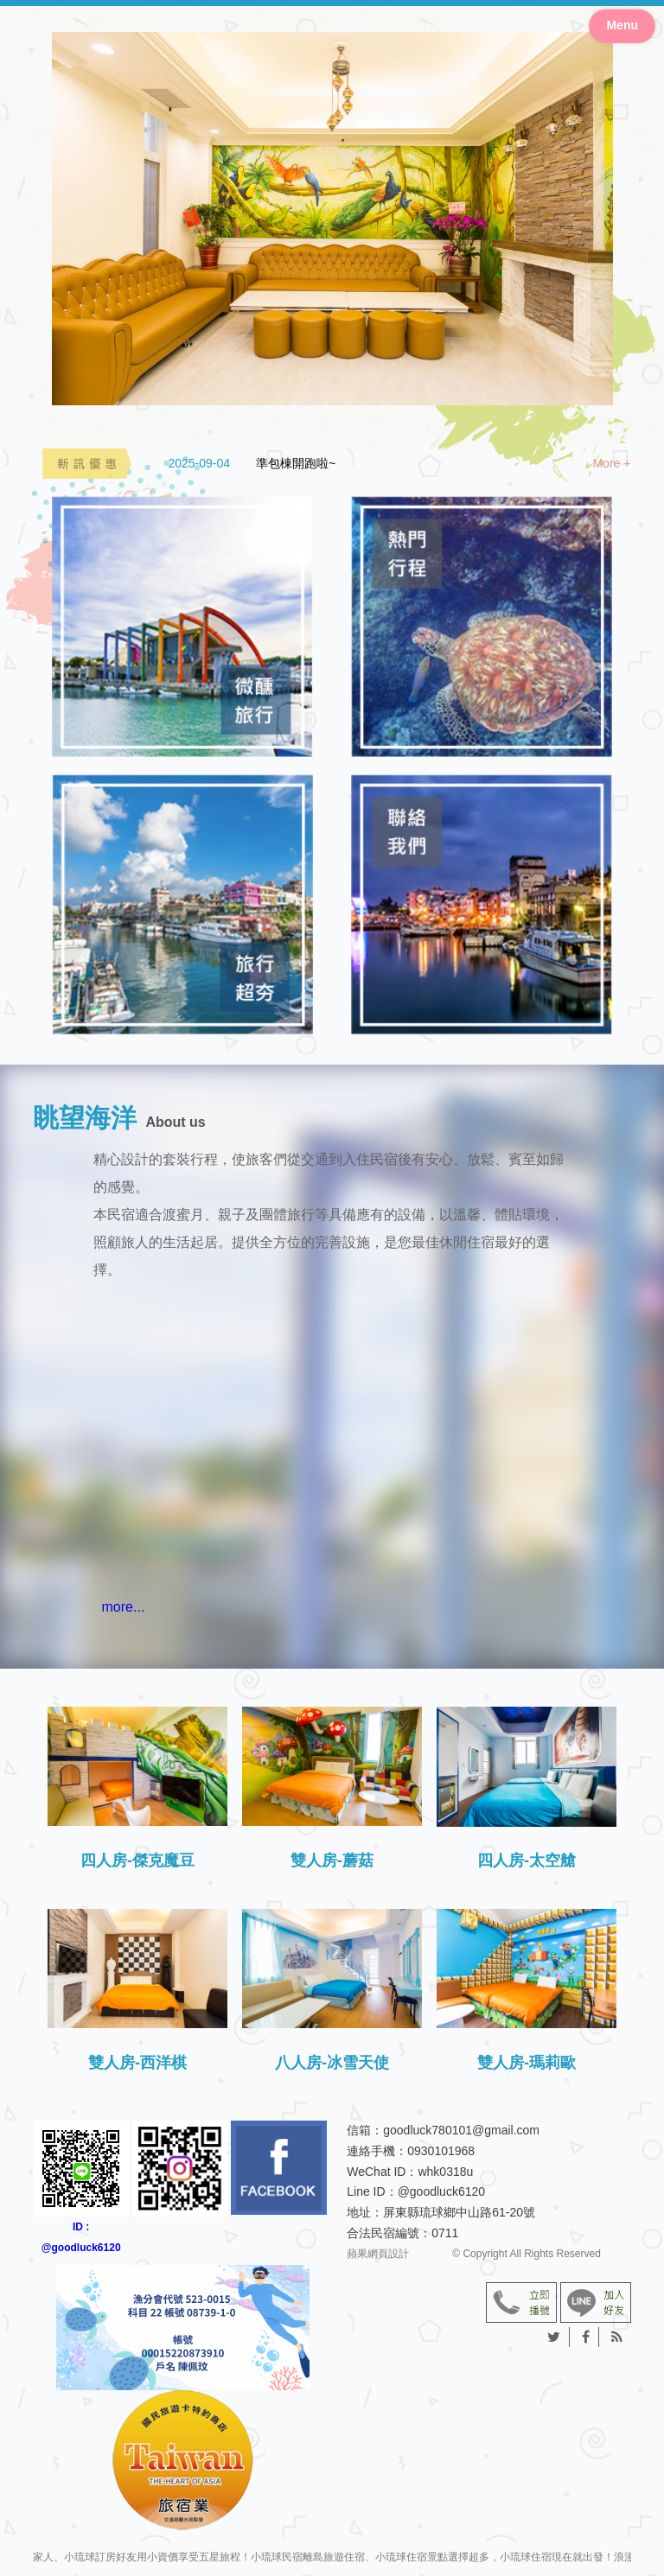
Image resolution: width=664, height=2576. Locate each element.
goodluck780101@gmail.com (461, 2130)
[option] (399, 463)
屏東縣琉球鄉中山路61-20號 (459, 2212)
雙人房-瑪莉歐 (526, 2062)
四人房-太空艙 (526, 1860)
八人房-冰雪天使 (332, 2062)
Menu (622, 25)
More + (611, 463)
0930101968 (441, 2151)
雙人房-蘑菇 (332, 1860)
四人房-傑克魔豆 (137, 1860)
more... (123, 1607)
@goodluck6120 (441, 2191)
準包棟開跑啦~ (295, 463)
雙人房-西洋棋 (137, 2062)
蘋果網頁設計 (378, 2254)
